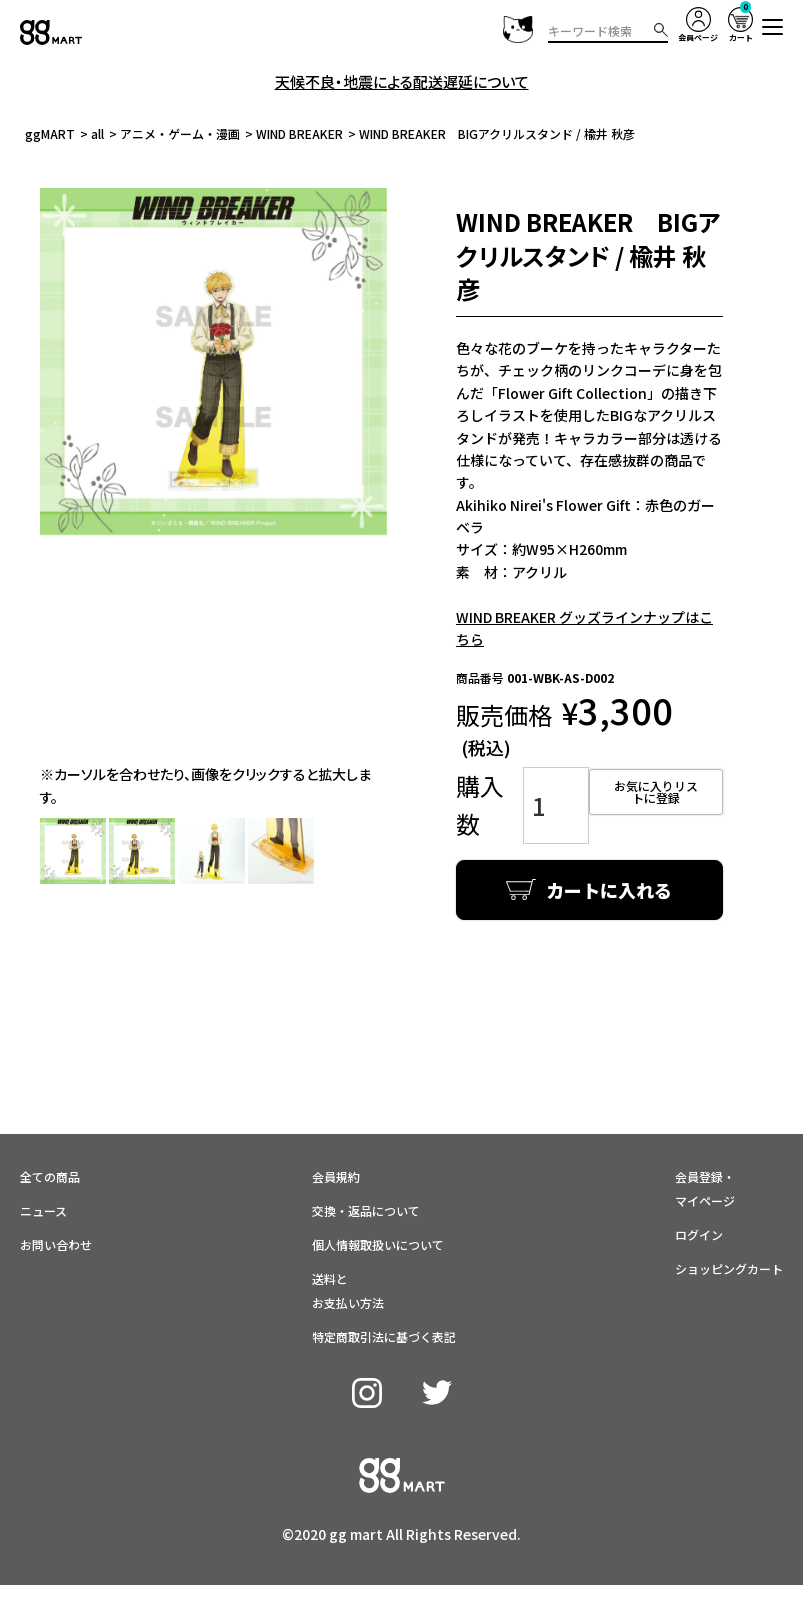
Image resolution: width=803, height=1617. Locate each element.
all (97, 133)
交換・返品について (366, 1167)
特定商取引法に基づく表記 (384, 1293)
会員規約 (336, 1133)
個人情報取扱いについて (378, 1201)
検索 (661, 30)
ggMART (50, 133)
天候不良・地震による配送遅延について (402, 81)
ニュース (43, 1167)
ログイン (699, 1191)
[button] (773, 27)
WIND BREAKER (299, 133)
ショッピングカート (729, 1225)
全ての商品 (50, 1133)
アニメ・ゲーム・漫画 (180, 133)
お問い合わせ (56, 1201)
